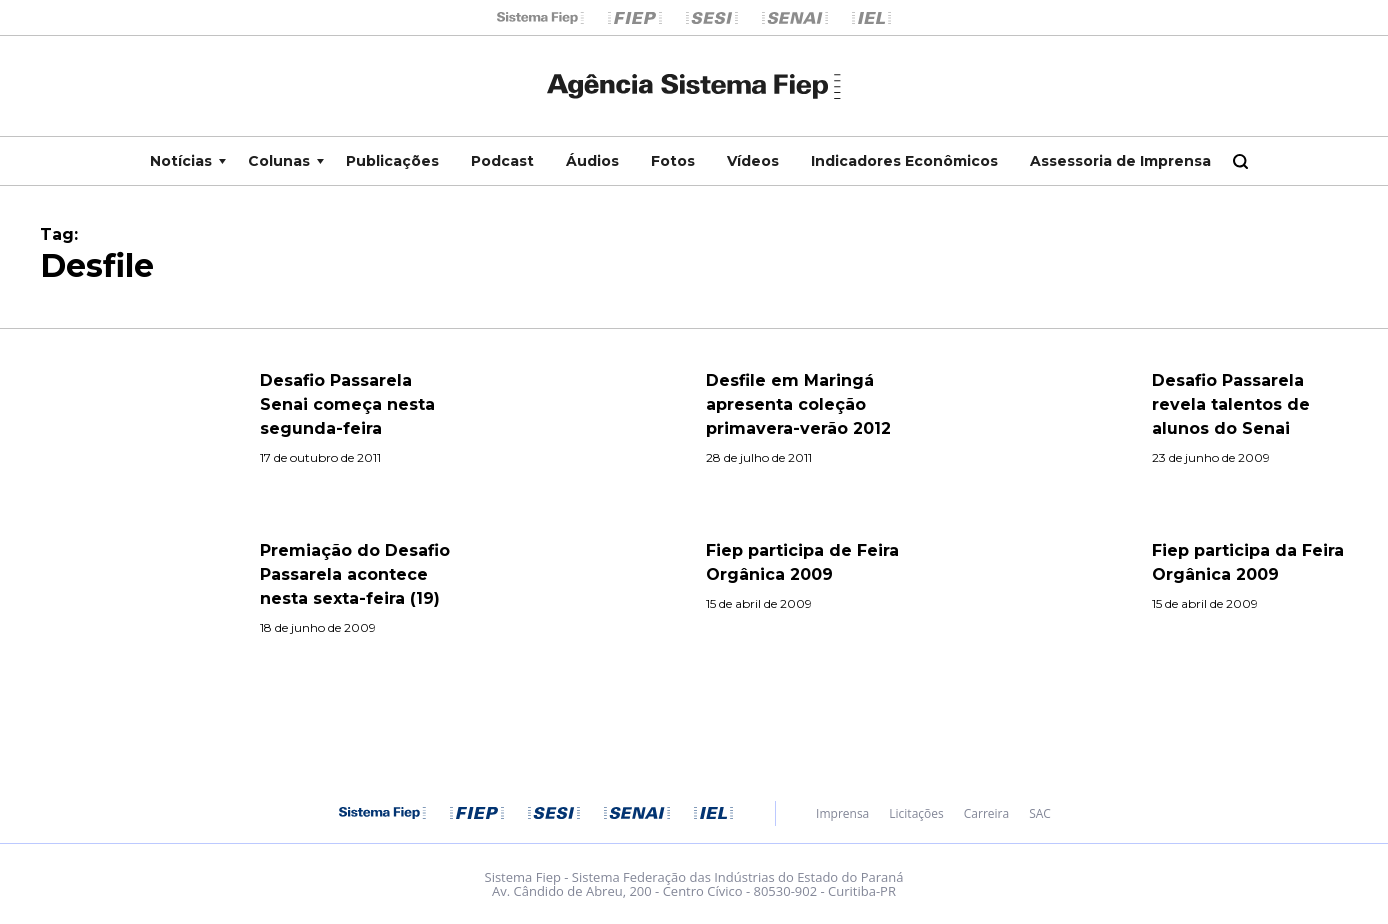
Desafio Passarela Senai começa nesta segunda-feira (347, 404)
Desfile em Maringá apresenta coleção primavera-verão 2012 (798, 404)
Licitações (916, 814)
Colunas (279, 161)
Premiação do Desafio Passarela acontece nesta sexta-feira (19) (355, 574)
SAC (1040, 814)
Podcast (502, 161)
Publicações (392, 161)
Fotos (673, 161)
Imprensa (842, 814)
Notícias (181, 161)
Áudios (592, 161)
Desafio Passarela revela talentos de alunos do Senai (1231, 404)
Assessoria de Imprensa (1120, 161)
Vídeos (753, 161)
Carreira (986, 814)
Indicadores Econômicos (904, 161)
